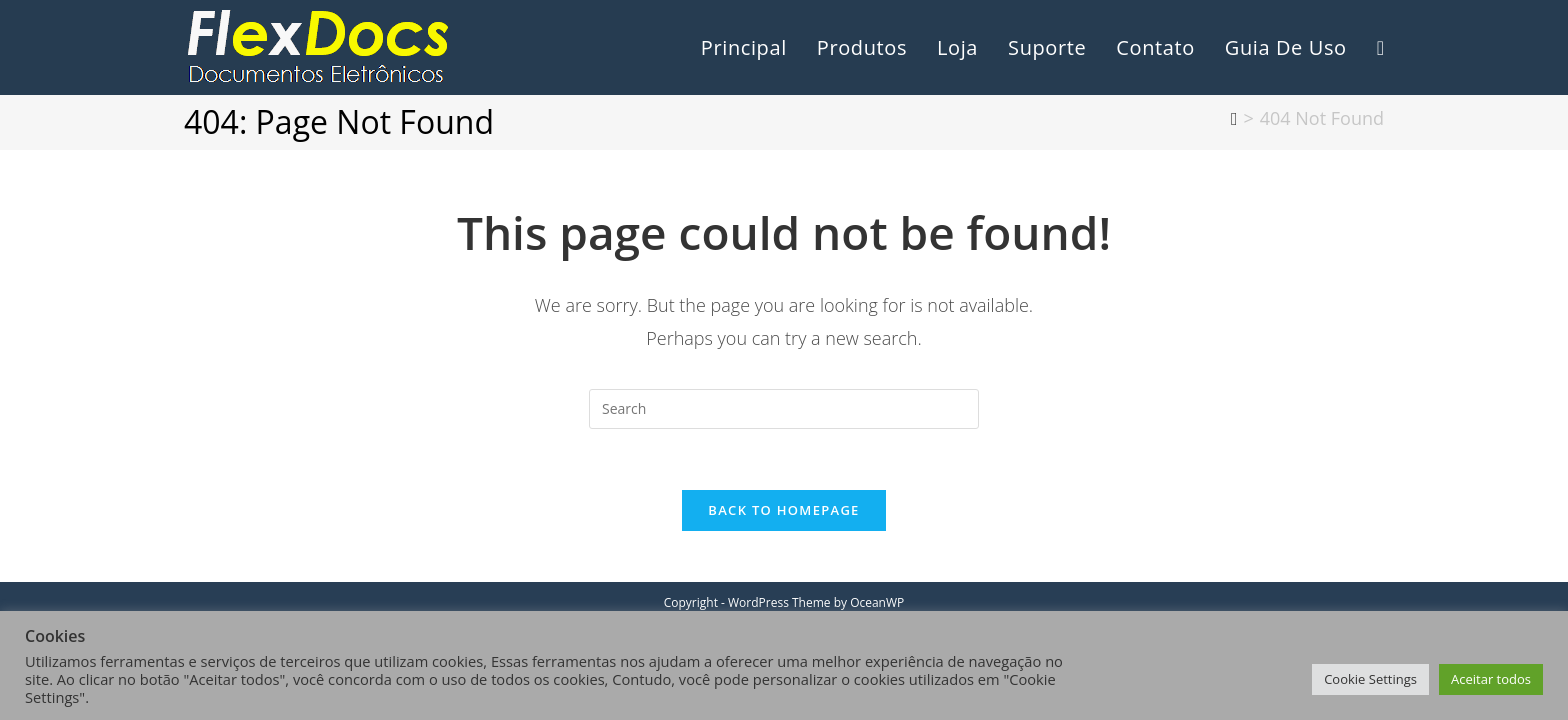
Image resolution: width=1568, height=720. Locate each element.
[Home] (1234, 118)
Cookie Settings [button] (1370, 679)
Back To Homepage (783, 510)
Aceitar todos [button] (1491, 679)
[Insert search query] (784, 409)
